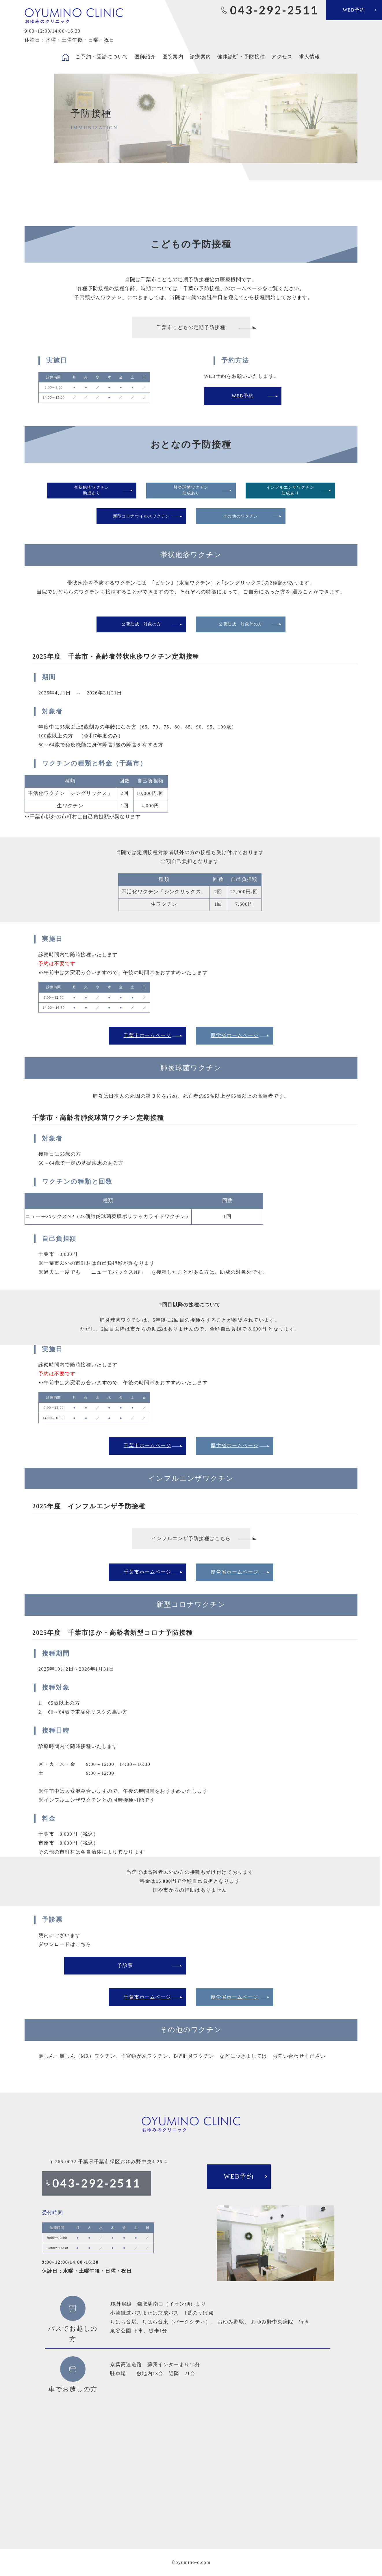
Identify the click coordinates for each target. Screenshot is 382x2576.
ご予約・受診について (101, 56)
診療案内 (200, 56)
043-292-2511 (274, 10)
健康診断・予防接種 (241, 56)
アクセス (281, 56)
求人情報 (309, 56)
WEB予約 (354, 10)
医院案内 (172, 56)
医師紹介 (145, 56)
